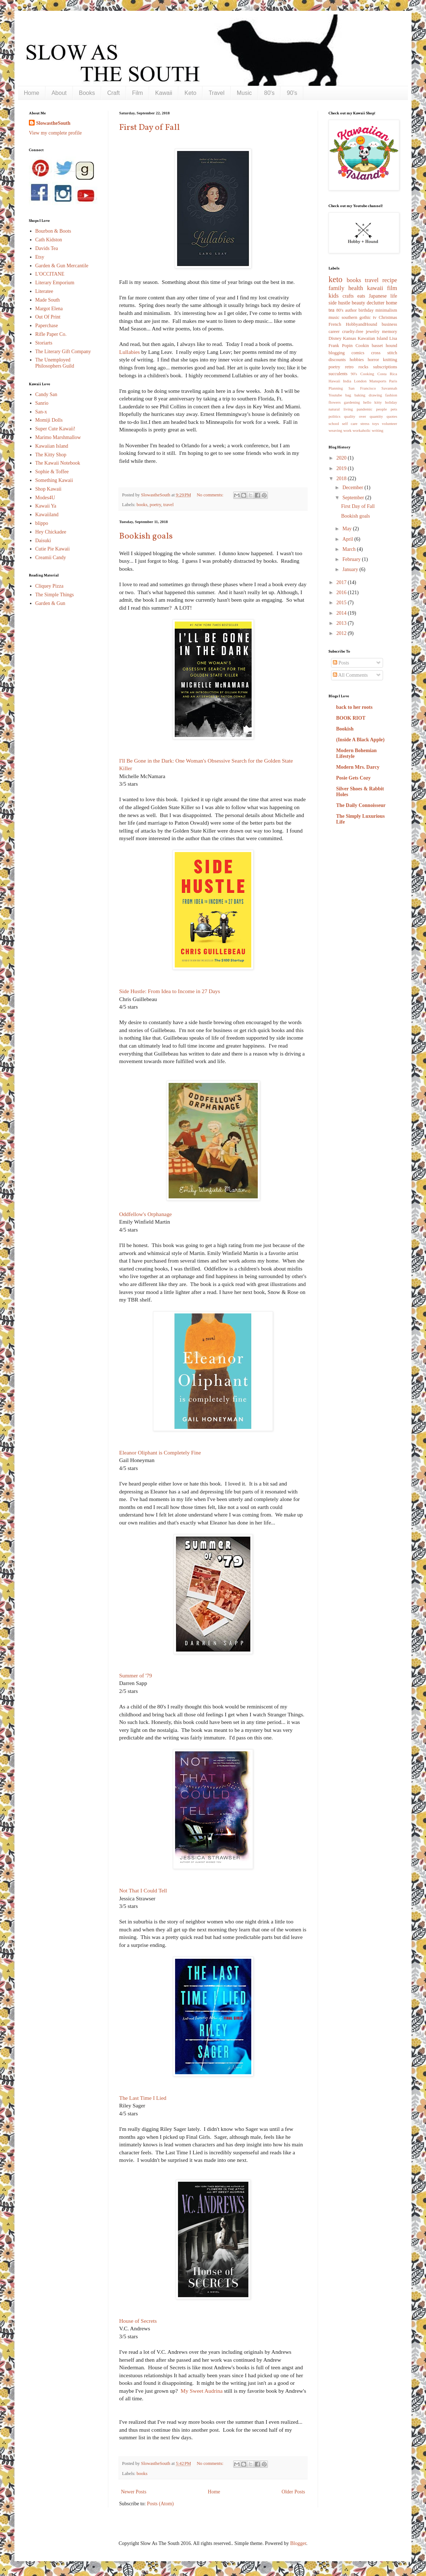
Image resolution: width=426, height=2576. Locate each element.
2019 (342, 468)
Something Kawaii (54, 480)
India (347, 381)
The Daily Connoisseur (361, 805)
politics (334, 416)
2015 (342, 602)
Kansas (349, 338)
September (353, 497)
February (352, 559)
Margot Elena (49, 308)
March (349, 549)
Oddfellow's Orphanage (145, 1214)
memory (389, 331)
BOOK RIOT (350, 718)
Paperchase (46, 325)
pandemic (365, 409)
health (355, 288)
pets (394, 409)
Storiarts (43, 343)
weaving (335, 430)
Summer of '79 (135, 1675)
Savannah (389, 388)
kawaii (375, 288)
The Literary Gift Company (63, 351)
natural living (341, 409)
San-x (41, 411)
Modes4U (45, 497)
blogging (337, 352)
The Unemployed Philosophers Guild (54, 363)
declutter (375, 303)
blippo (41, 523)
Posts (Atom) (160, 2503)
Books (87, 93)
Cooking (367, 374)
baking (360, 395)
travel (168, 504)
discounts (337, 359)
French (335, 324)
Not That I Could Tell (143, 1890)
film (392, 288)
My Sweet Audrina (201, 2391)
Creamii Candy (50, 557)
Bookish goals (146, 536)
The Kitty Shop (50, 454)
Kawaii (163, 93)
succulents (338, 373)
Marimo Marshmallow (58, 437)
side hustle (339, 303)
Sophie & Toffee (52, 471)
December (353, 487)
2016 (342, 592)
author (351, 310)
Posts (341, 663)
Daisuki (43, 540)
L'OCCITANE (50, 274)
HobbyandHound (361, 324)
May (347, 528)
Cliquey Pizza (49, 586)
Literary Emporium (54, 282)
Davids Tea (46, 248)
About (59, 93)
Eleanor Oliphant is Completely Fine (160, 1452)
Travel (217, 93)
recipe (389, 280)
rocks (363, 366)
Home (31, 93)
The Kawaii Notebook (57, 463)
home (391, 303)
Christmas (388, 317)
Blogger (298, 2543)
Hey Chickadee (50, 532)
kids (334, 295)
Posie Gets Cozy (353, 778)
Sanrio (42, 403)
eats (361, 296)
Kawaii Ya (45, 506)
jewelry (372, 331)
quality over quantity (363, 416)
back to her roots (354, 707)
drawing (375, 395)
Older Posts (293, 2491)
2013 (342, 623)
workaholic (362, 430)
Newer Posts (133, 2491)
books (141, 504)
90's (292, 93)
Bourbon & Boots (53, 231)
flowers (335, 402)
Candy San (46, 394)
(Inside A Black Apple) (360, 739)
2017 (342, 582)
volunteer (389, 423)
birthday (366, 310)
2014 (342, 613)
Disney (335, 338)
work (347, 430)
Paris (393, 381)
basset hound (384, 345)
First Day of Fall (149, 128)
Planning (336, 388)
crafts (348, 296)
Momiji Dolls (49, 420)
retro (349, 366)
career (334, 331)
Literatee (44, 291)
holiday (391, 402)
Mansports (377, 381)
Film (137, 93)
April (348, 539)
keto (336, 279)
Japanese (378, 296)
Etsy (39, 257)
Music (244, 93)
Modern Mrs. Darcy (357, 767)
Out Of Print (48, 317)
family (336, 288)
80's (269, 93)
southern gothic (356, 317)
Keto (190, 93)
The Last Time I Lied (142, 2098)
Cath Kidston (48, 239)
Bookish (344, 729)
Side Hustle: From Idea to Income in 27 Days (169, 991)
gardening (352, 402)
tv (375, 317)
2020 (342, 458)
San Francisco (362, 388)
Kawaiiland (47, 514)
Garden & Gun (50, 603)
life (393, 296)
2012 (342, 633)
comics (358, 352)
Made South (47, 300)
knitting (390, 359)
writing (377, 430)
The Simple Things (54, 594)
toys (375, 423)
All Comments (350, 675)
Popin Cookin (355, 345)
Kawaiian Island (51, 446)
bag (348, 395)
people (381, 409)
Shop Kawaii (48, 489)
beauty (358, 303)
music (334, 317)
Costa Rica (387, 374)
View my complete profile (55, 133)
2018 (342, 478)
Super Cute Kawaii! (55, 428)
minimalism (386, 310)
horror (373, 359)
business (389, 324)
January (350, 569)
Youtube (335, 395)
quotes (392, 416)
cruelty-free (353, 331)
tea (331, 310)
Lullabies (129, 352)
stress (364, 423)
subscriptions (385, 366)
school (334, 423)
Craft (113, 93)
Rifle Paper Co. (51, 334)
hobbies (356, 359)
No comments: (211, 494)
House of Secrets (138, 2321)
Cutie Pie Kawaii (52, 549)
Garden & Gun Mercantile (61, 265)
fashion (391, 395)
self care (349, 423)
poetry (155, 504)
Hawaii (334, 381)
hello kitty (372, 402)
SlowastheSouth (53, 123)
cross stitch (384, 352)
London (360, 381)
